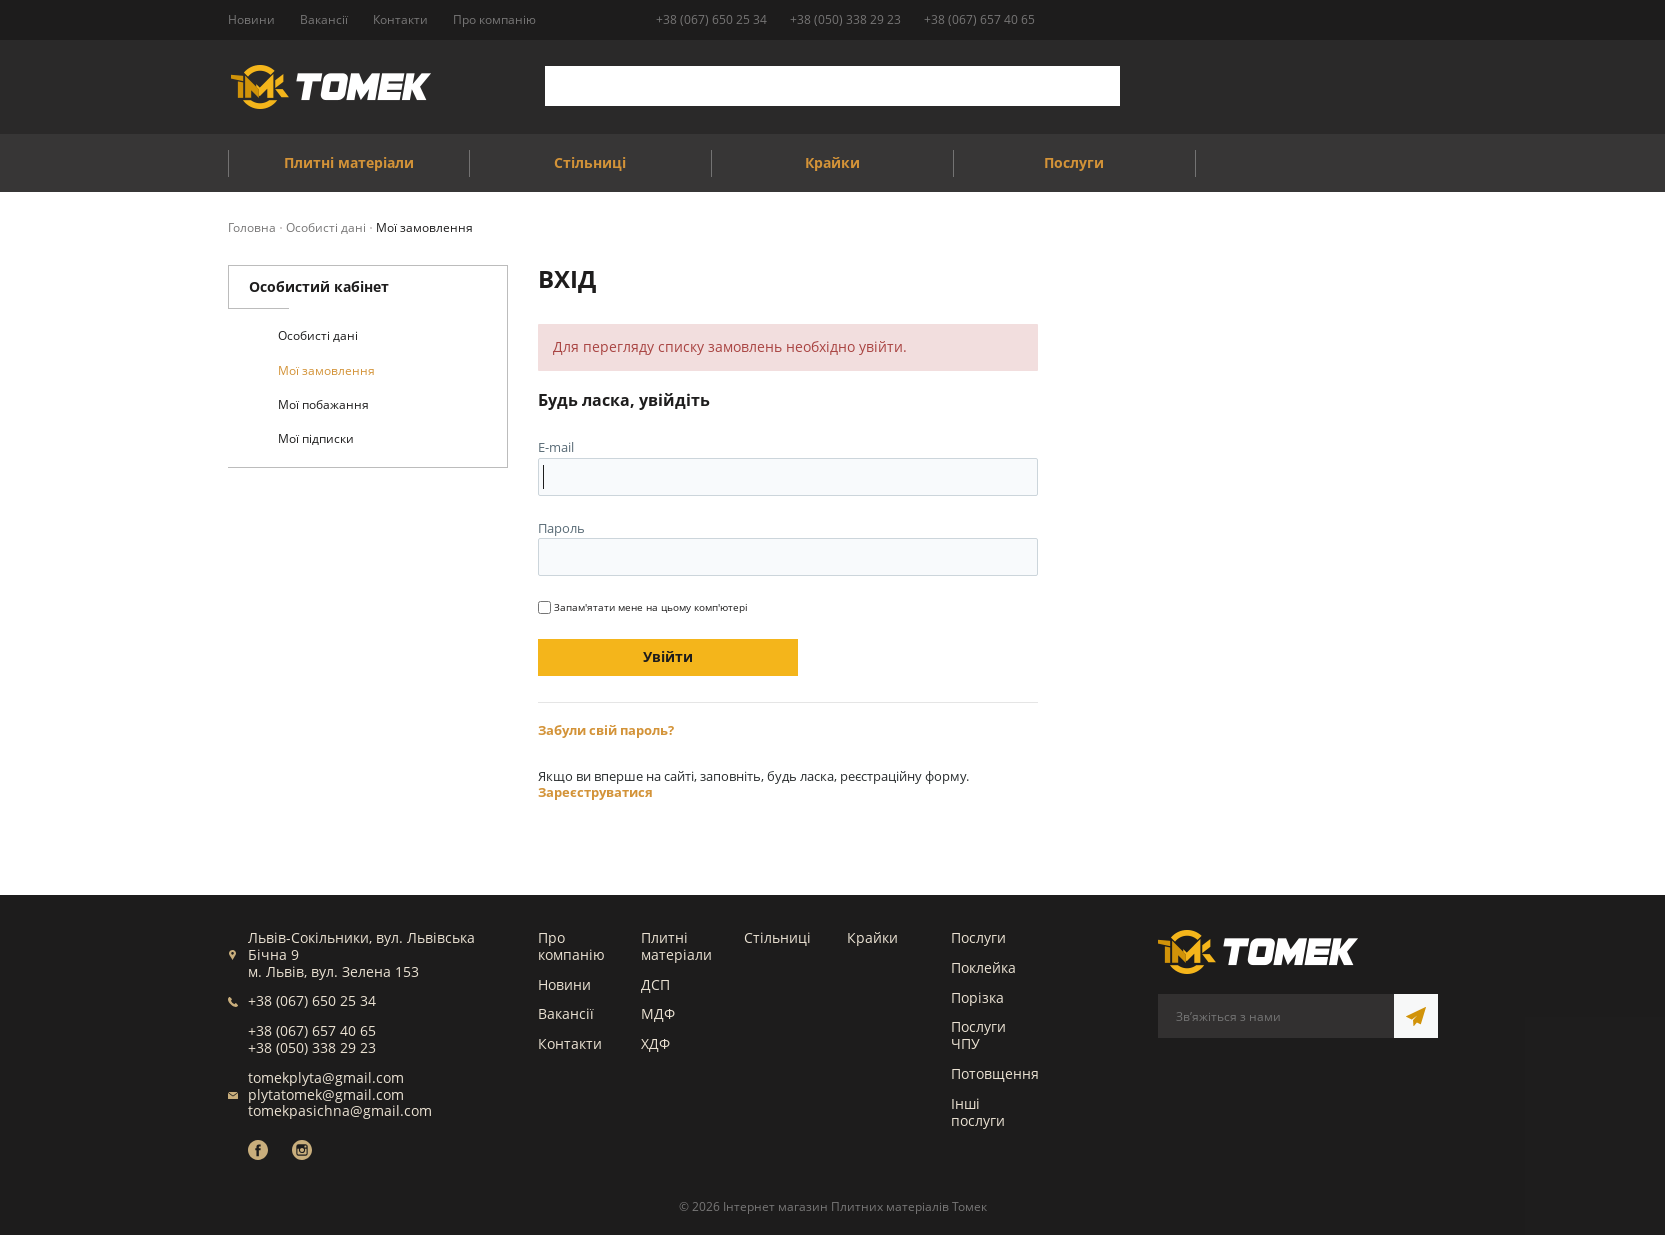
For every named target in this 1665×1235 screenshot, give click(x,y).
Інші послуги (978, 1111)
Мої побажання (323, 404)
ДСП (655, 983)
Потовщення (995, 1072)
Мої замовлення (326, 370)
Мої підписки (316, 438)
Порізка (977, 996)
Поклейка (983, 966)
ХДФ (655, 1042)
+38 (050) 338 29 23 (845, 19)
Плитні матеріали (676, 945)
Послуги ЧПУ (978, 1034)
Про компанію (571, 945)
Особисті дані (318, 335)
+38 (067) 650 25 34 (711, 19)
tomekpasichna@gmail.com (340, 1109)
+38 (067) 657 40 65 (979, 19)
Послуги (978, 936)
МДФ (658, 1012)
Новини (564, 983)
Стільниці (777, 936)
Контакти (570, 1042)
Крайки (872, 936)
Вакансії (566, 1012)
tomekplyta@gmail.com (326, 1076)
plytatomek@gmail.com (326, 1093)
